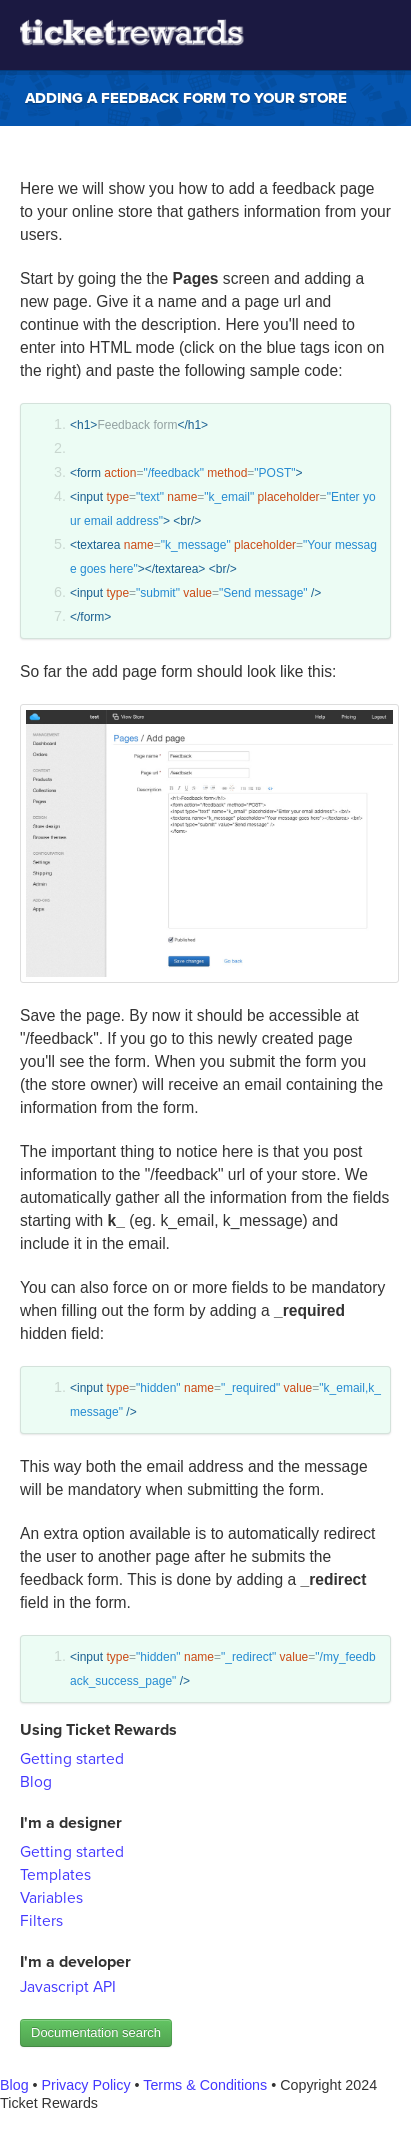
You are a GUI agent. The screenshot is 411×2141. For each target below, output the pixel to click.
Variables (51, 1898)
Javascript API (68, 1987)
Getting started (72, 1759)
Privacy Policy (86, 2085)
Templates (55, 1875)
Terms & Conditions (205, 2085)
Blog (36, 1782)
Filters (41, 1921)
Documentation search (96, 2032)
